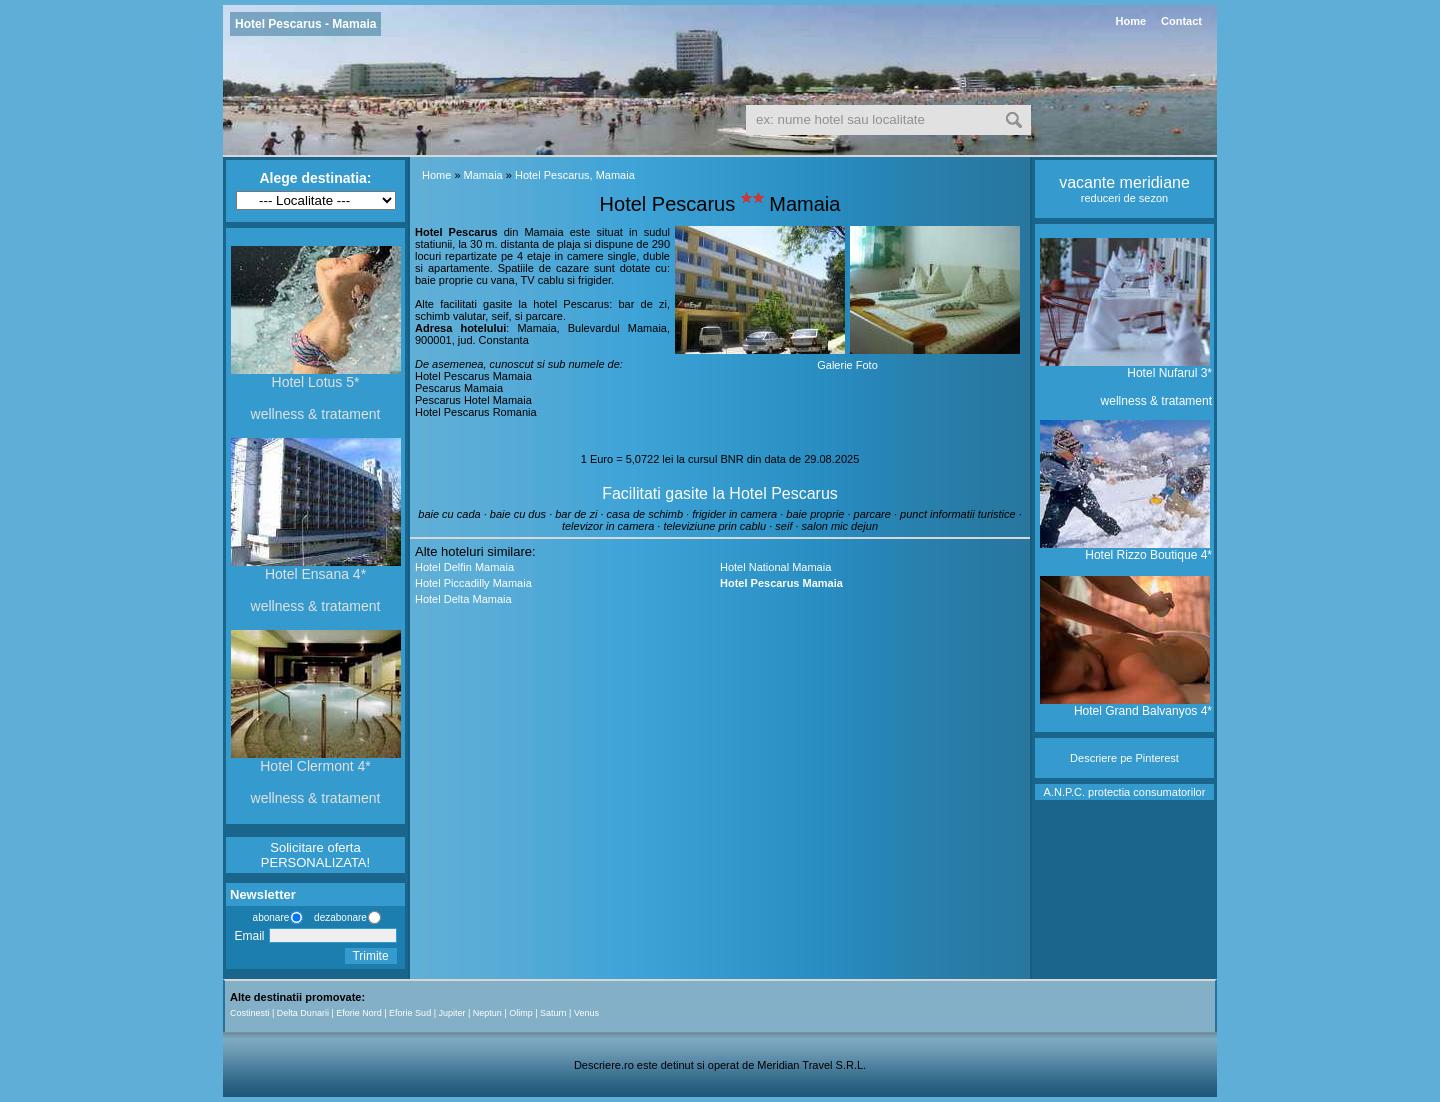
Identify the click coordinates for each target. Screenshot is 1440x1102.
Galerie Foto (847, 365)
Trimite (370, 956)
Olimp (521, 1013)
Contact (1181, 21)
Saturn (553, 1013)
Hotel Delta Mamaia (463, 599)
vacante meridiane (1124, 182)
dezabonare (339, 917)
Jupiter (451, 1013)
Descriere (1093, 758)
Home (1130, 21)
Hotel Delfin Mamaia (464, 567)
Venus (586, 1013)
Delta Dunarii (303, 1013)
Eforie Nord (359, 1013)
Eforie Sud (410, 1013)
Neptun (487, 1013)
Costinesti (250, 1013)
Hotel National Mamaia (775, 567)
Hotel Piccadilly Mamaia (473, 583)
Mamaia (483, 175)
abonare (268, 917)
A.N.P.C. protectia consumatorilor (1125, 792)
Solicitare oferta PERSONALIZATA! (315, 855)
